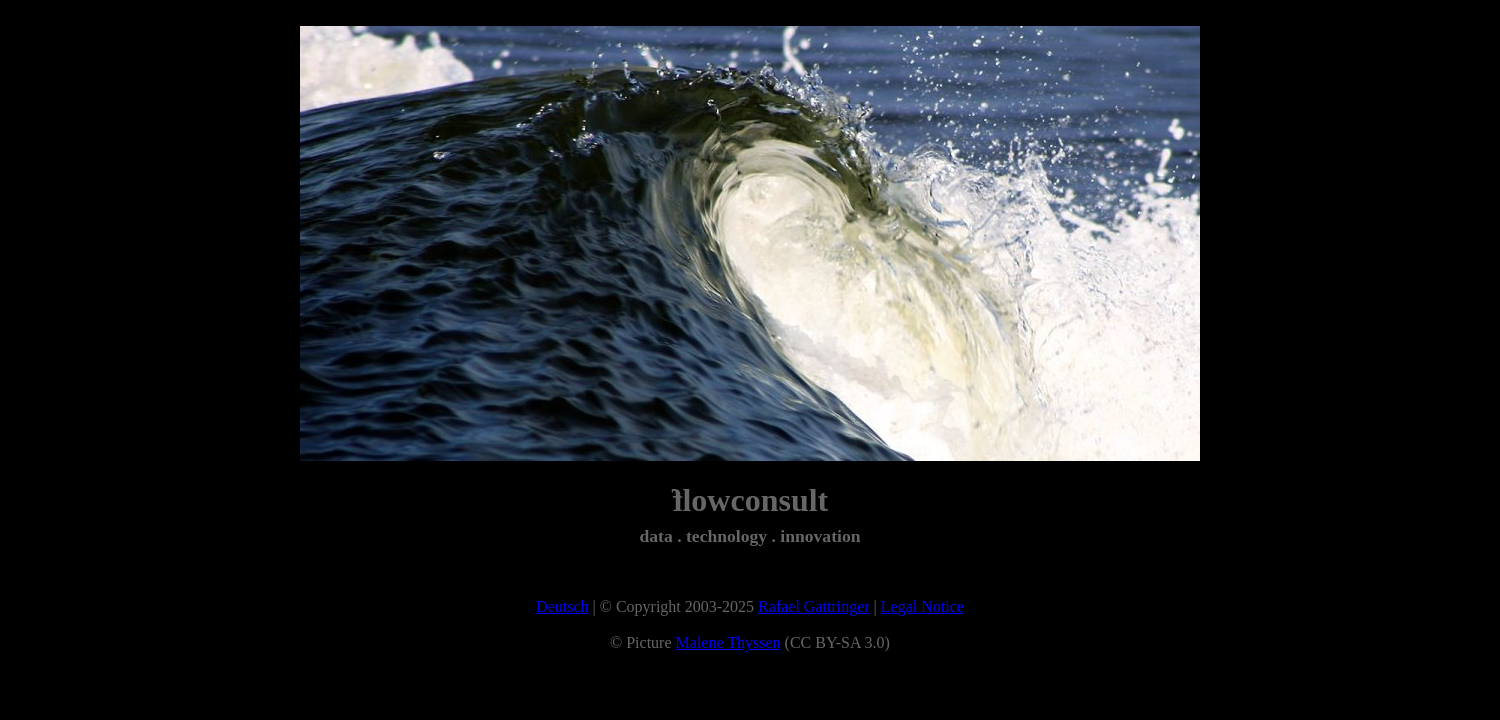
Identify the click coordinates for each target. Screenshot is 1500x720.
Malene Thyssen (728, 642)
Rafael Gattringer (814, 606)
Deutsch (562, 606)
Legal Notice (922, 606)
